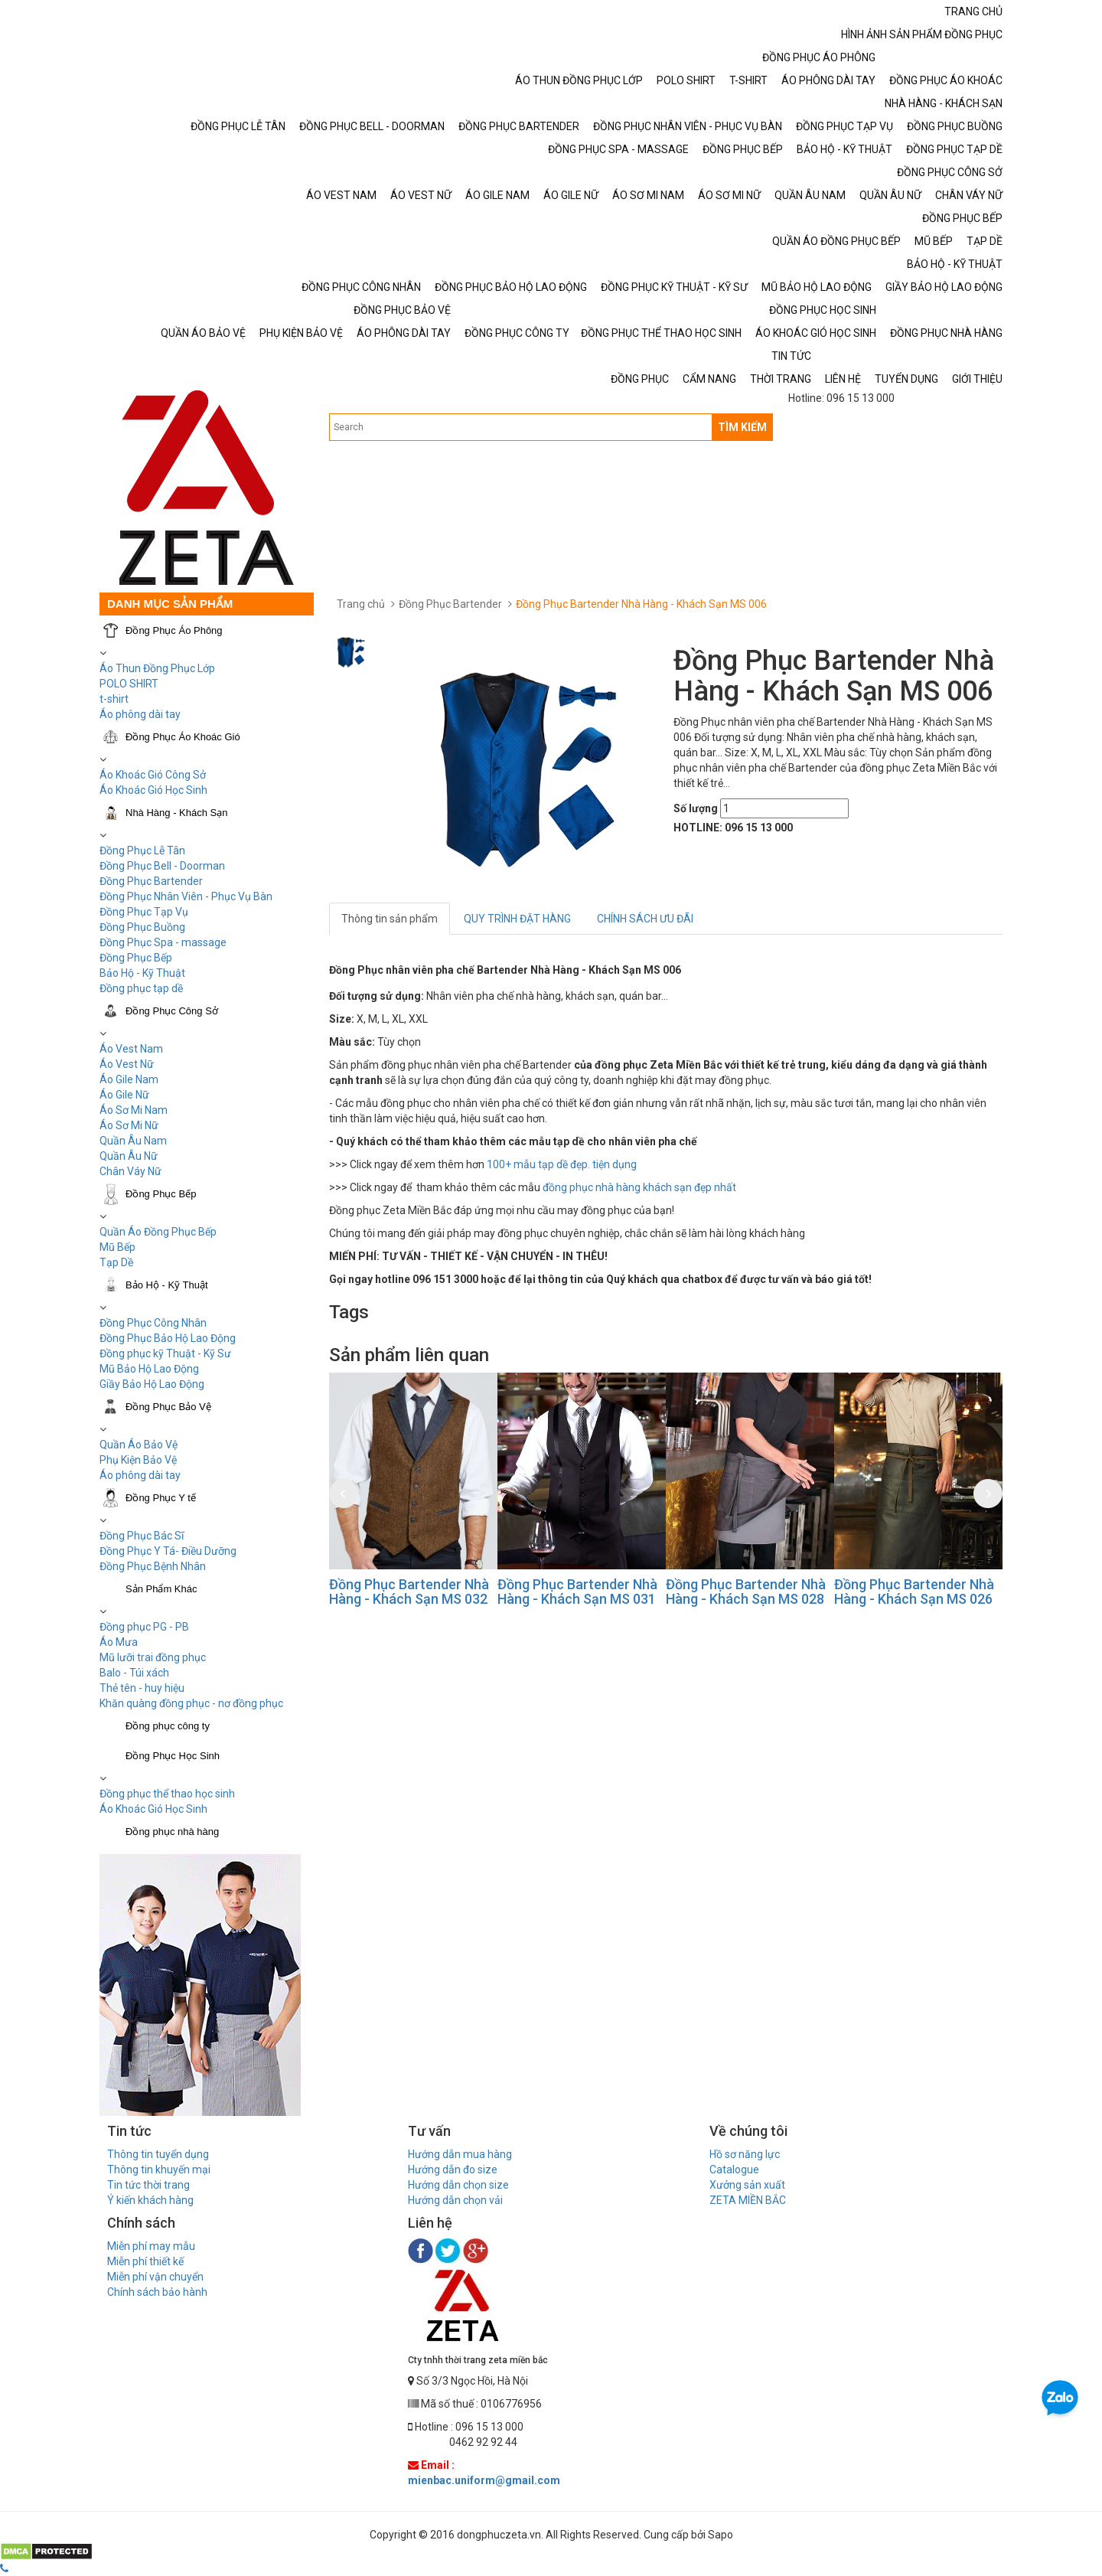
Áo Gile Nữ (124, 1095)
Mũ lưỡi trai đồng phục (152, 1657)
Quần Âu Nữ (128, 1156)
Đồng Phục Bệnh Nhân (152, 1566)
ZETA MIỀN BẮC (747, 2200)
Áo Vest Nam (131, 1049)
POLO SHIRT (128, 683)
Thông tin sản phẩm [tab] (389, 919)
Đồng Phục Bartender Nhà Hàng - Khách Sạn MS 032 (409, 1592)
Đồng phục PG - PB (144, 1627)
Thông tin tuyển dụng (158, 2154)
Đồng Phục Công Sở (172, 1011)
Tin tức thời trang (148, 2185)
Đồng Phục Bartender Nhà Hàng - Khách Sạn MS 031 (577, 1592)
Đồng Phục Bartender (151, 881)
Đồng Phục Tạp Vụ (143, 912)
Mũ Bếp (117, 1247)
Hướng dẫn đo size (452, 2169)
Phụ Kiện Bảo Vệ (138, 1460)
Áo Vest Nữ (126, 1064)
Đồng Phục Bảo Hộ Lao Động (167, 1338)
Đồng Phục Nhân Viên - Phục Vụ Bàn (185, 896)
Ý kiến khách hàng (150, 2200)
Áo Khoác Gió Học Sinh (153, 790)
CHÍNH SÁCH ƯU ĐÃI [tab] (645, 919)
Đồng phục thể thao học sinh (167, 1794)
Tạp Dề (116, 1262)
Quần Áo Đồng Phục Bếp (158, 1232)
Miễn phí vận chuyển (155, 2277)
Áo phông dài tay (140, 714)
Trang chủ (361, 604)
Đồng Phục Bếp (135, 958)
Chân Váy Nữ (130, 1171)
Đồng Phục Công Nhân (153, 1323)
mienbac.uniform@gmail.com (484, 2480)
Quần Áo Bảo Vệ (138, 1444)
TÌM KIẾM (742, 427)
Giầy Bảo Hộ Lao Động (151, 1384)
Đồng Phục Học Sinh (173, 1755)
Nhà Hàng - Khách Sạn (176, 812)
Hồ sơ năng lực (744, 2154)
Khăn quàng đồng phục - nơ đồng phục (191, 1703)
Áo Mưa (118, 1642)
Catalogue (734, 2169)
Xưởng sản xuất (747, 2185)
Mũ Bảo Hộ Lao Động (149, 1369)
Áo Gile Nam (128, 1079)
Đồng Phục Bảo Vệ (168, 1406)
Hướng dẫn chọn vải (455, 2200)
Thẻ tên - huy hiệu (141, 1688)
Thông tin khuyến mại (158, 2169)
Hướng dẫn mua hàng (460, 2154)
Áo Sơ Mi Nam (133, 1110)
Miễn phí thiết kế (145, 2261)
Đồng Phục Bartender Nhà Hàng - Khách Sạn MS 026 (914, 1592)
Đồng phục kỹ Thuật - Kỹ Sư (165, 1353)
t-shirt (114, 699)
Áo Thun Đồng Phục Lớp (157, 668)
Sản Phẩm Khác (161, 1589)
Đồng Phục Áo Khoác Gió (183, 737)
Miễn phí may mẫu (151, 2246)
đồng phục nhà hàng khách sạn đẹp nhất (639, 1187)
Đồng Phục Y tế (161, 1497)
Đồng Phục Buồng (142, 927)
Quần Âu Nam (133, 1141)
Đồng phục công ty (168, 1726)
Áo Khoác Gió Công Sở (152, 775)
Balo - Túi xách (134, 1673)
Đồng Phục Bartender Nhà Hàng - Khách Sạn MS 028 (746, 1592)
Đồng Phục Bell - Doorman (162, 866)
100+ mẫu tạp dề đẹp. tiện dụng (562, 1164)
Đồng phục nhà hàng (172, 1831)
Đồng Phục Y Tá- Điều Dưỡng (167, 1551)
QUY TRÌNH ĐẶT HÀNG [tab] (517, 919)
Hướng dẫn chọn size (458, 2185)
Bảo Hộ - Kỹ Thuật (142, 973)
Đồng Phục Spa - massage (163, 942)
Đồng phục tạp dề (141, 988)
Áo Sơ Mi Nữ (128, 1125)
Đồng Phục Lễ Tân (142, 850)
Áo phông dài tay (140, 1475)
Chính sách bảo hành (157, 2292)
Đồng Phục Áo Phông (174, 630)
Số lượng (695, 808)
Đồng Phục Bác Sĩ (141, 1536)
